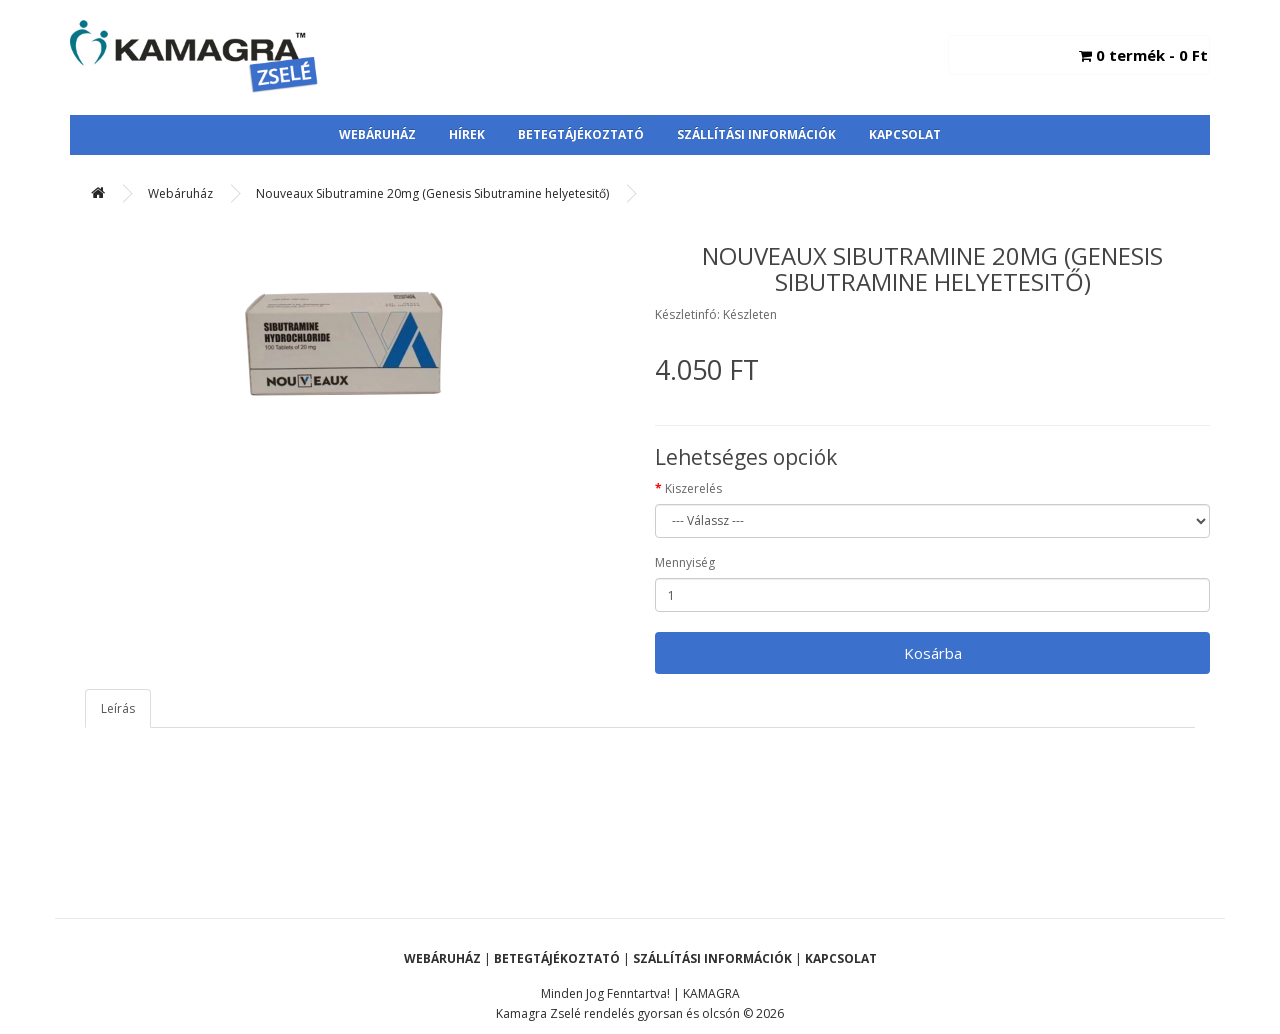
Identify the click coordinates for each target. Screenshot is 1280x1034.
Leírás (118, 708)
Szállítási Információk (756, 134)
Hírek (467, 134)
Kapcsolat (905, 134)
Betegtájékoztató (581, 134)
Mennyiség (685, 562)
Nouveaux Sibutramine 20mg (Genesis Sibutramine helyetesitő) (432, 193)
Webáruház (377, 134)
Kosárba (933, 653)
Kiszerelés (693, 488)
